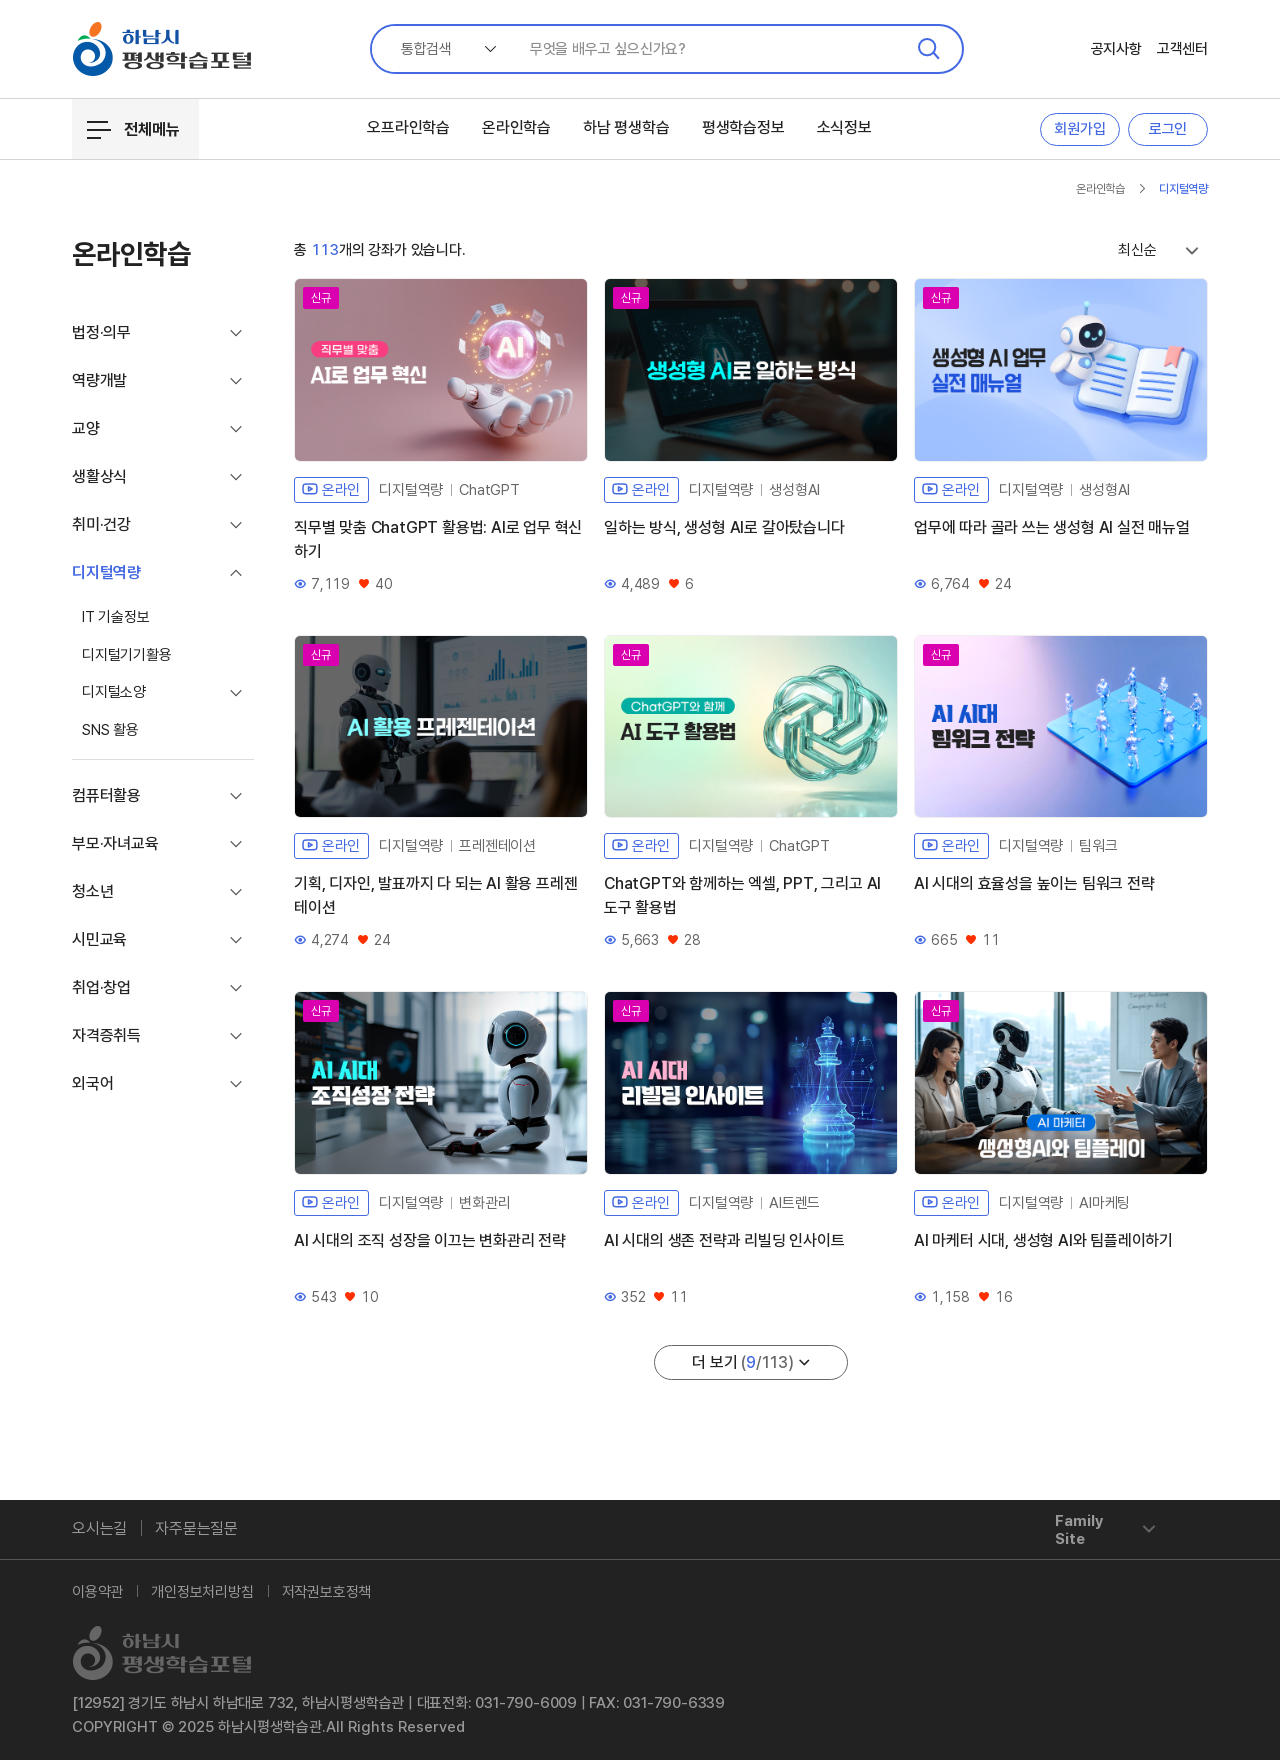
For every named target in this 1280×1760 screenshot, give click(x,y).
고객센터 (1182, 49)
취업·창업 (101, 987)
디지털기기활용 (127, 655)
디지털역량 (1183, 189)
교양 (86, 428)
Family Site (1079, 1530)
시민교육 (99, 939)
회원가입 (1079, 129)
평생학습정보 (743, 127)
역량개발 (99, 380)
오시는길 (99, 1528)
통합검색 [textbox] (426, 49)
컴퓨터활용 (106, 795)
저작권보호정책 (327, 1592)
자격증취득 (106, 1035)
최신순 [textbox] (1137, 250)
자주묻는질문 (196, 1528)
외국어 (92, 1083)
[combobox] (441, 49)
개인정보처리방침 (202, 1592)
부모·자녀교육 (115, 843)
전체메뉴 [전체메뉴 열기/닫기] (133, 130)
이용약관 (97, 1592)
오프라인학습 (408, 127)
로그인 (1168, 129)
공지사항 (1116, 49)
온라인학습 (516, 127)
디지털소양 (114, 692)
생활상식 (99, 476)
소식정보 (844, 127)
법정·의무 (101, 332)
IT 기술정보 (116, 617)
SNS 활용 (110, 730)
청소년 (92, 891)
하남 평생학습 (626, 127)
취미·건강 (101, 524)
